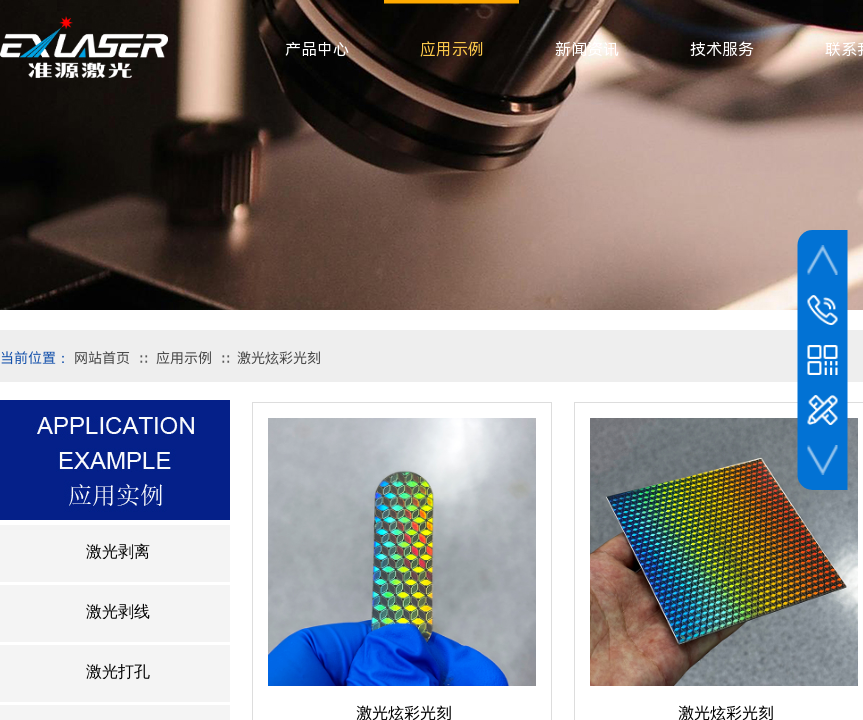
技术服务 (722, 49)
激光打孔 (118, 671)
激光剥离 (118, 551)
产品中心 (317, 49)
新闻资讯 (587, 49)
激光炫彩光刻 (279, 357)
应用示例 (184, 357)
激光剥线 (118, 611)
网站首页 (102, 357)
